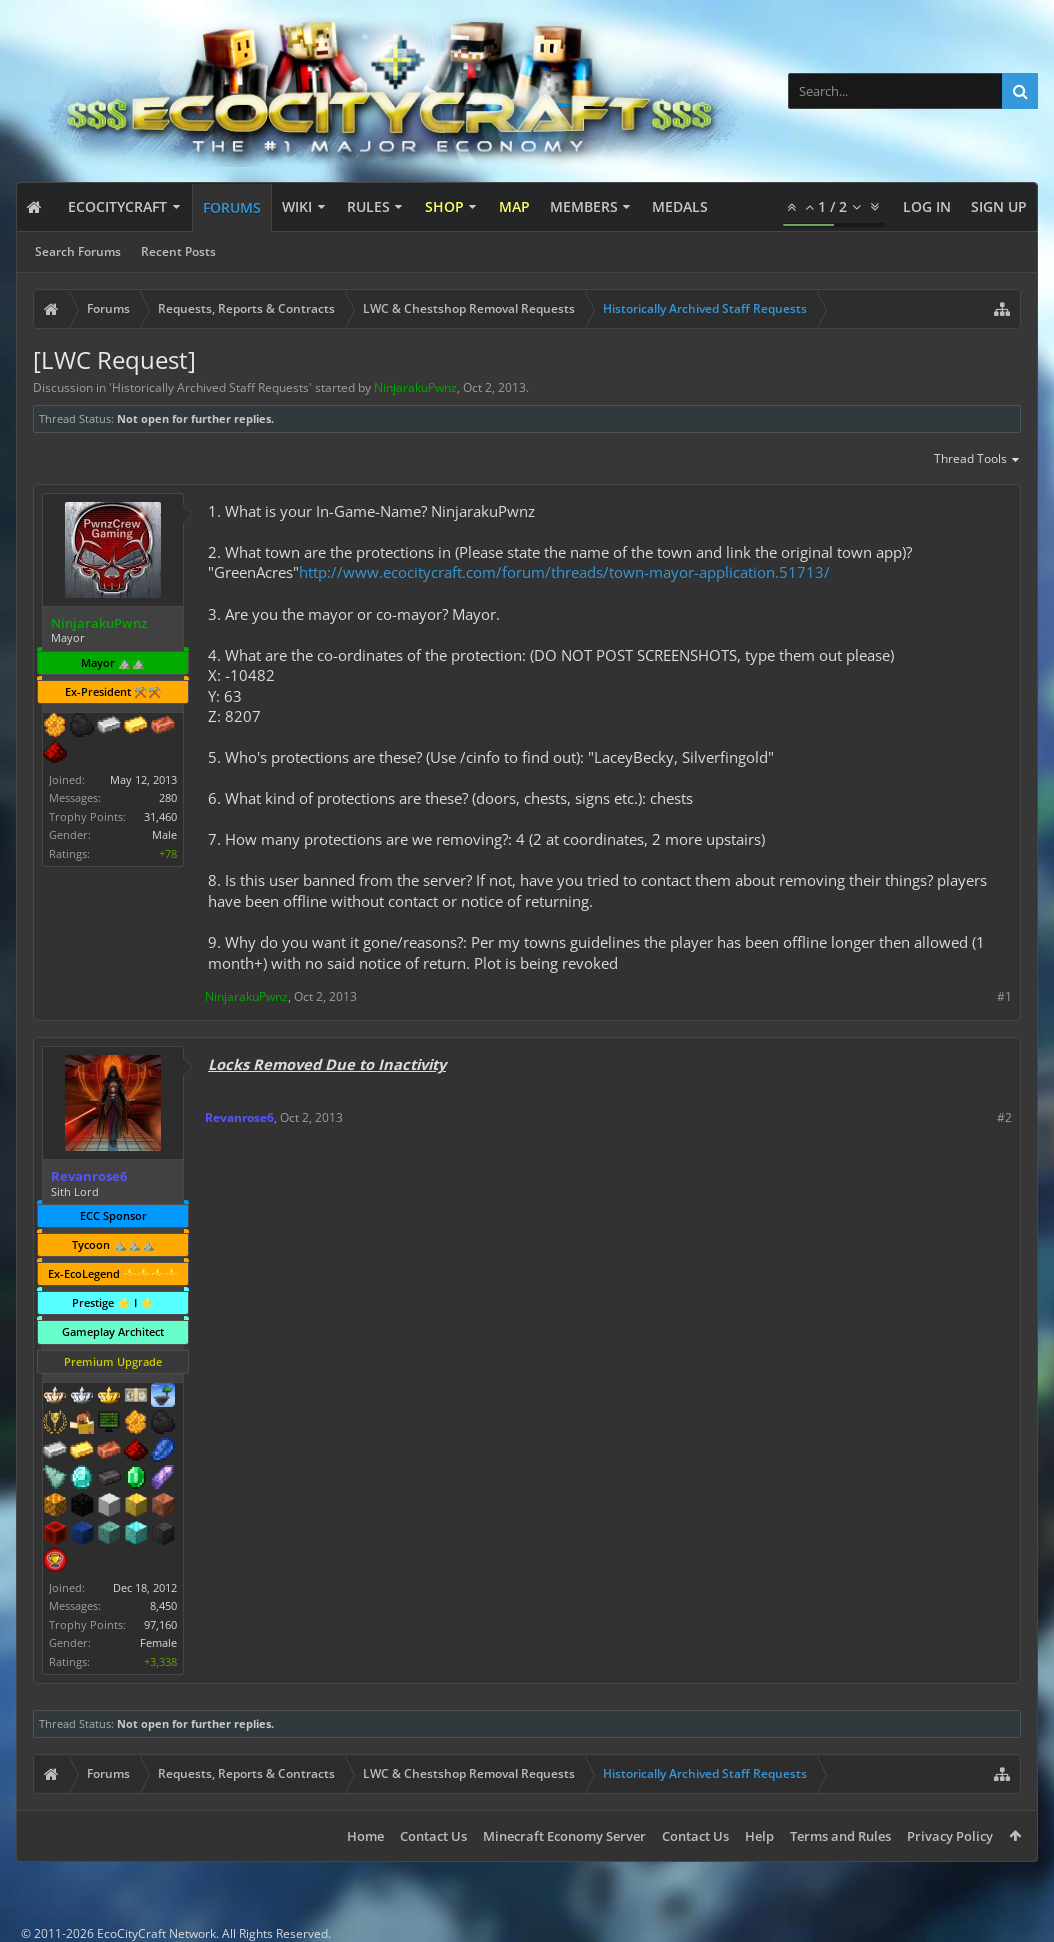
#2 (1004, 1117)
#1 (1004, 996)
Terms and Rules (840, 1836)
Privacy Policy (950, 1836)
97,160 (160, 1624)
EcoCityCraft (117, 206)
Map (514, 206)
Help (759, 1836)
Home (365, 1836)
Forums (232, 207)
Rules (368, 206)
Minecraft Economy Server (564, 1836)
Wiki (297, 206)
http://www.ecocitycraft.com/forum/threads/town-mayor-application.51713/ (564, 572)
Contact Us (433, 1836)
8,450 (163, 1605)
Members (584, 206)
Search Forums (78, 251)
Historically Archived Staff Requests (210, 387)
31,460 (160, 816)
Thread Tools (977, 460)
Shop (444, 206)
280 (168, 797)
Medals (680, 206)
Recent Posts (178, 251)
